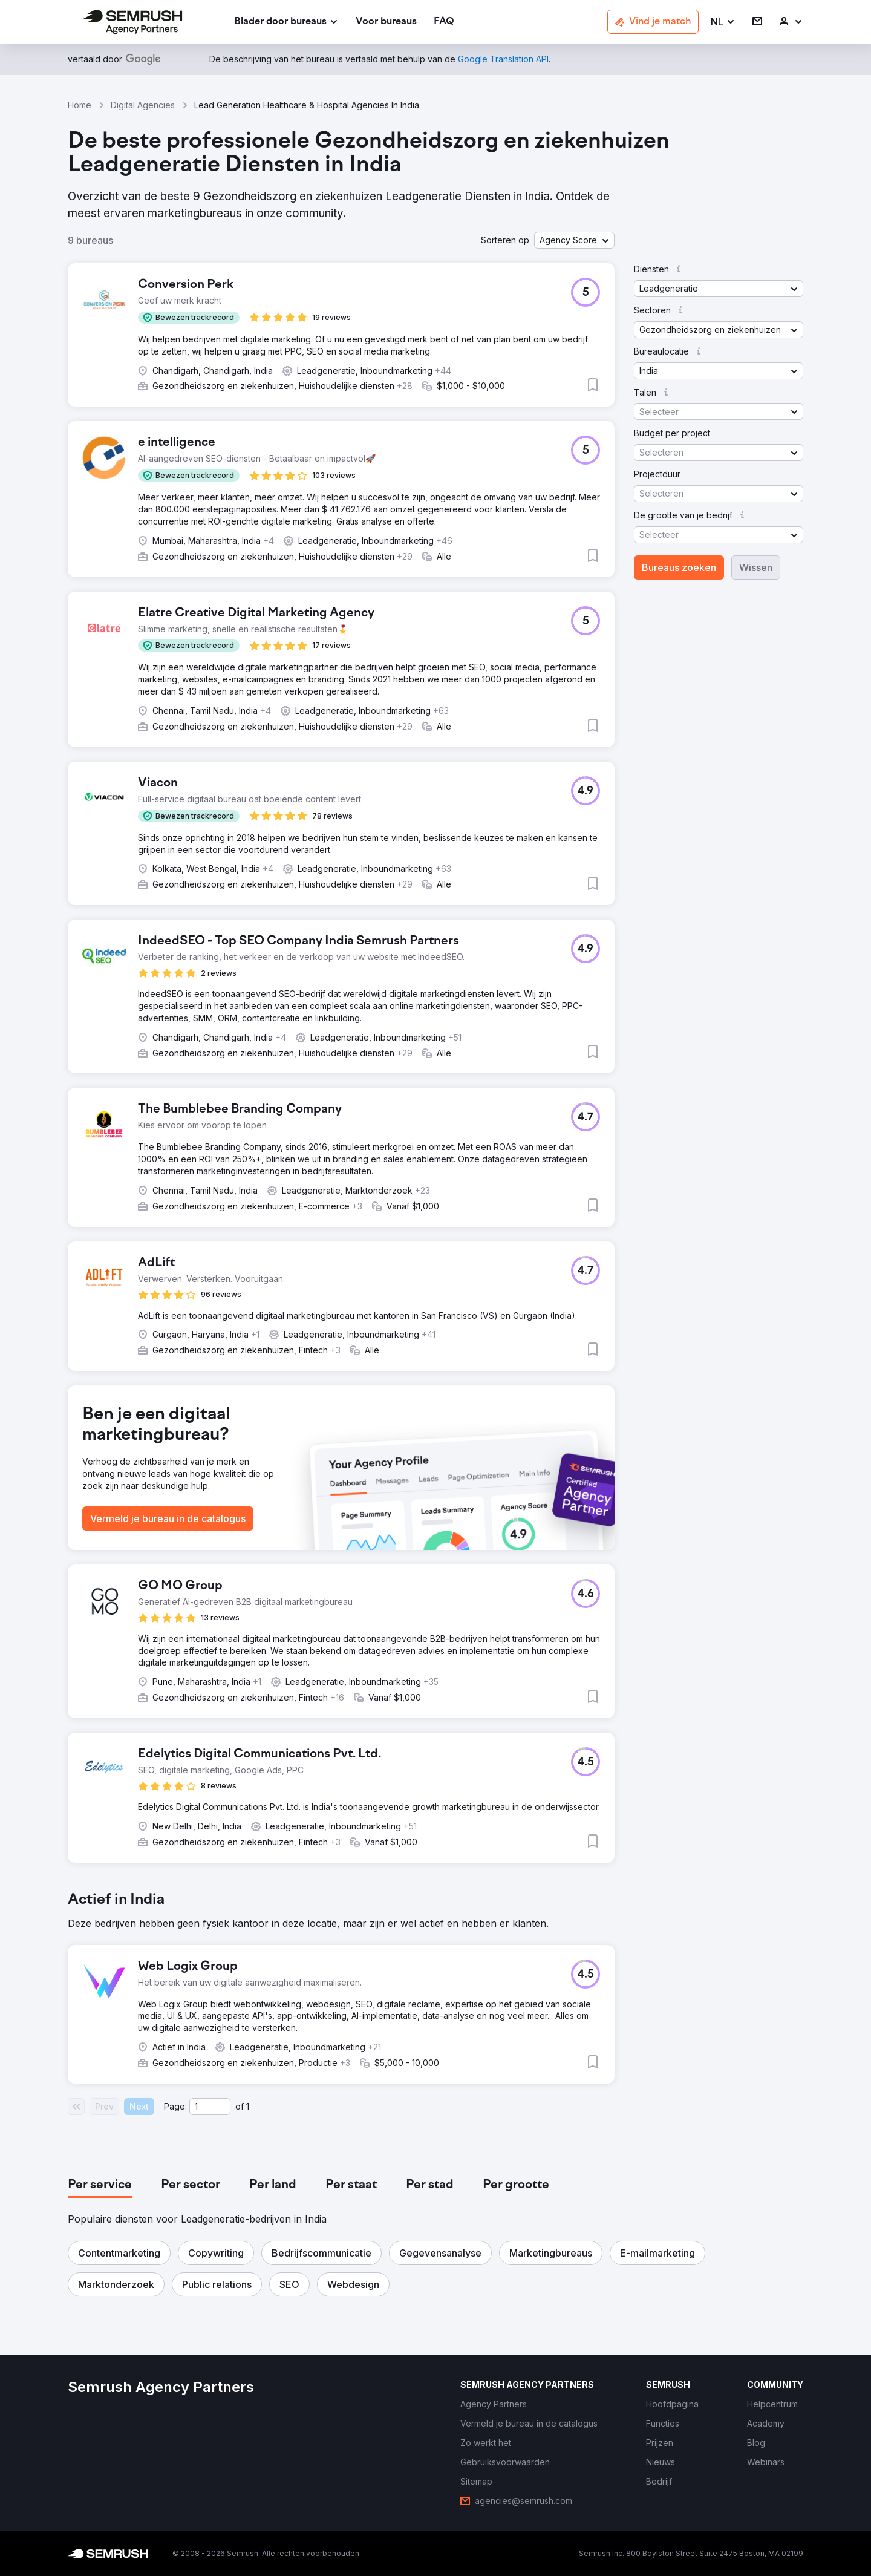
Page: (175, 2106)
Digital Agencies (143, 105)
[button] (723, 22)
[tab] (100, 2185)
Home (79, 105)
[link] (386, 22)
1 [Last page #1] (247, 2106)
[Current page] (210, 2106)
